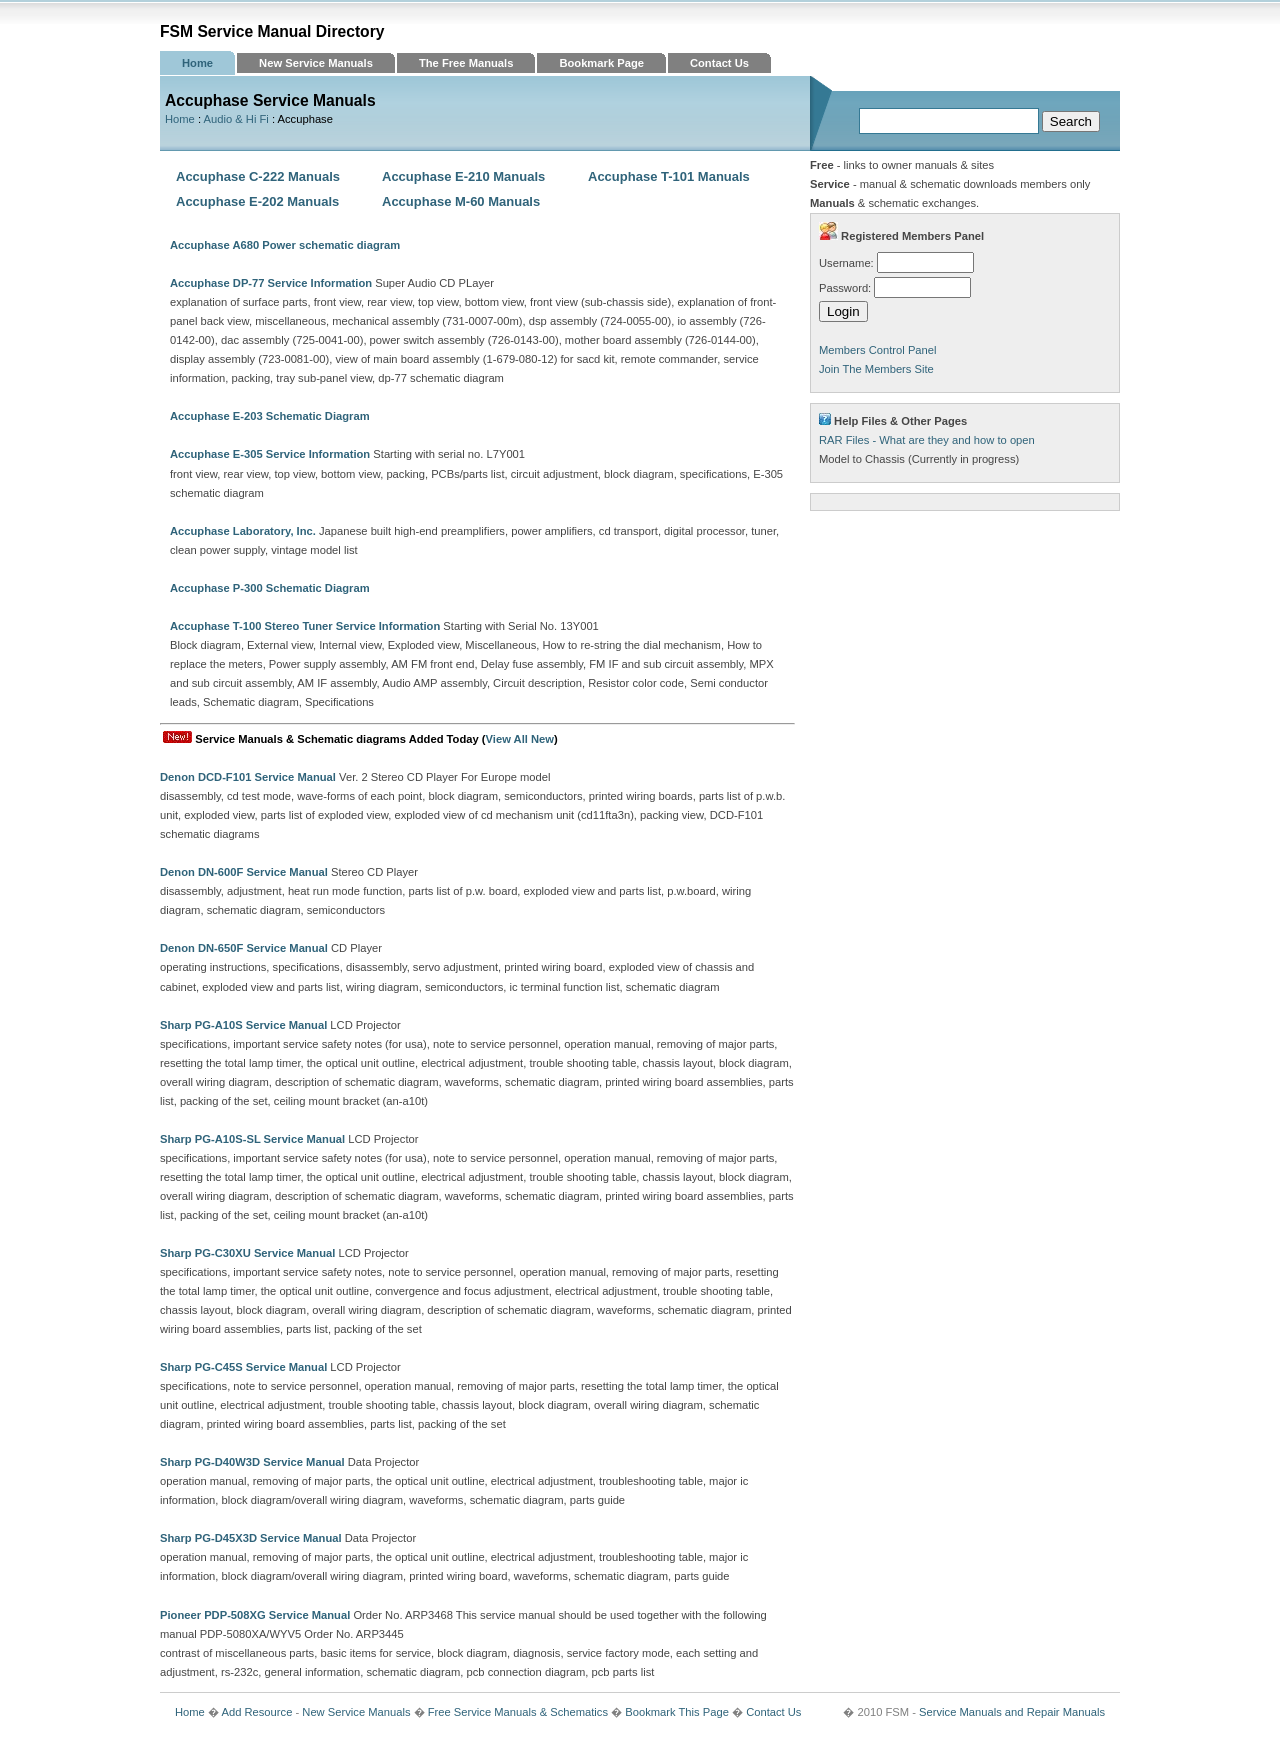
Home (197, 63)
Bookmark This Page (677, 1712)
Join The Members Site (876, 369)
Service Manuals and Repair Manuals (1012, 1712)
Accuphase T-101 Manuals (669, 176)
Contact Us (719, 63)
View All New (520, 739)
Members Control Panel (878, 350)
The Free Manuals (466, 63)
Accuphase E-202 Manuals (257, 201)
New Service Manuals (316, 63)
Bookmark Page (601, 63)
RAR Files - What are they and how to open (927, 440)
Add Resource (256, 1712)
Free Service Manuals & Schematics (518, 1712)
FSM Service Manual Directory (272, 31)
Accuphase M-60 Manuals (461, 201)
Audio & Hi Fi (236, 119)
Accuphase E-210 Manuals (463, 176)
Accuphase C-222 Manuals (258, 176)
